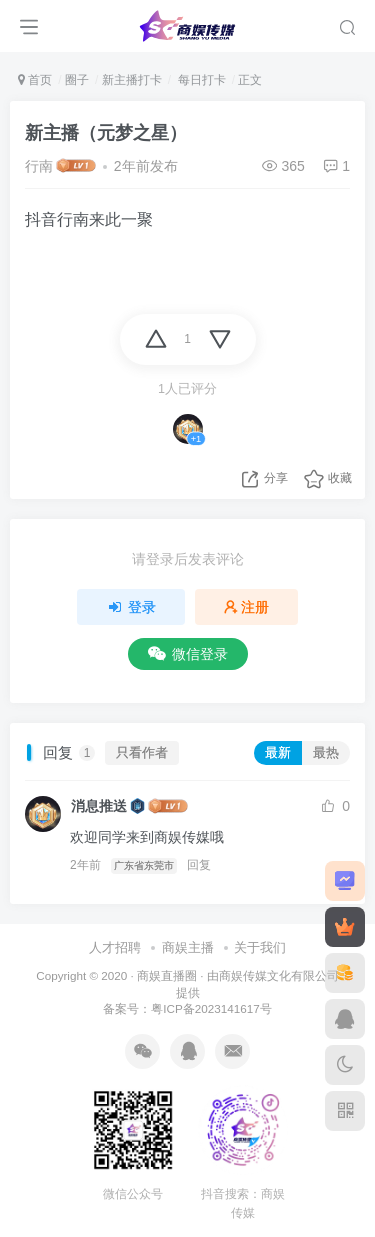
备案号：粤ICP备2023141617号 (187, 1008)
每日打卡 (199, 80)
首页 (35, 80)
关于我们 (260, 947)
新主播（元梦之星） (106, 133)
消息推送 (99, 806)
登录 (131, 607)
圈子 (77, 80)
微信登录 (188, 654)
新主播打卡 (132, 80)
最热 (326, 753)
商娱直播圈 (167, 975)
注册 (247, 607)
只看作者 (142, 753)
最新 (278, 753)
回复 (199, 865)
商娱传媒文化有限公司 (279, 975)
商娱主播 (188, 947)
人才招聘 (115, 947)
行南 (39, 166)
